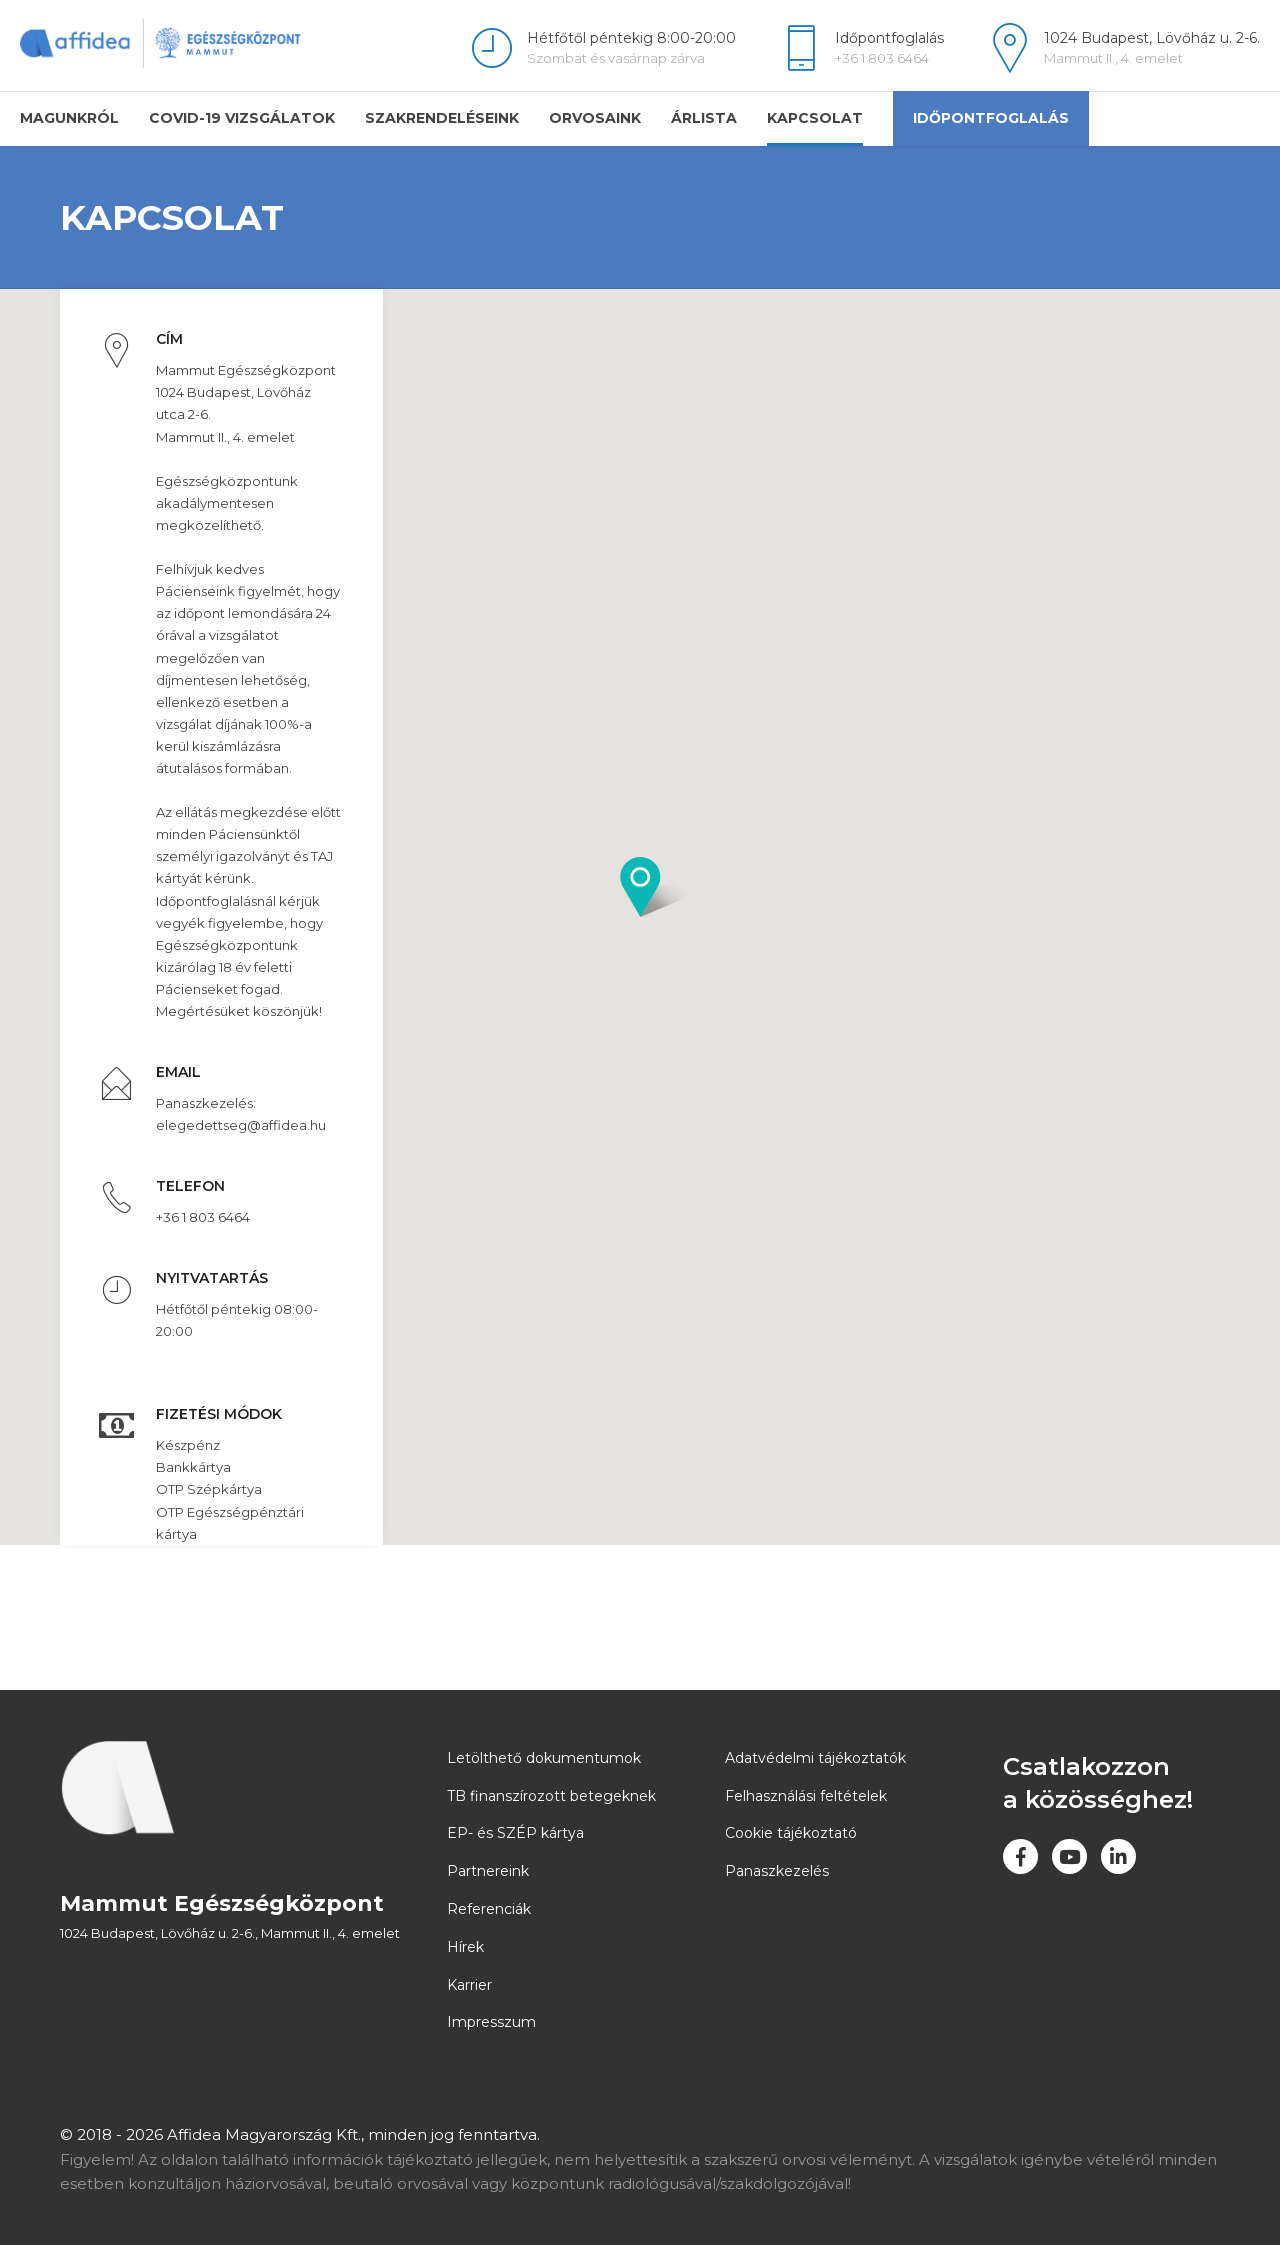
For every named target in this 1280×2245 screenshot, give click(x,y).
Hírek (465, 1947)
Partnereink (488, 1871)
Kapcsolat (815, 118)
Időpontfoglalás (991, 118)
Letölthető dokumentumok (544, 1758)
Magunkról (69, 118)
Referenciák (489, 1909)
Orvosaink (595, 118)
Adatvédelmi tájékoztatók (815, 1758)
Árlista (704, 118)
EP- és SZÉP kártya (515, 1833)
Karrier (469, 1984)
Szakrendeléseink (442, 118)
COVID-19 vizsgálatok (242, 118)
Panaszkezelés (777, 1871)
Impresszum (491, 2022)
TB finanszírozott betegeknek (551, 1795)
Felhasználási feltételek (806, 1795)
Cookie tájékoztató (791, 1833)
